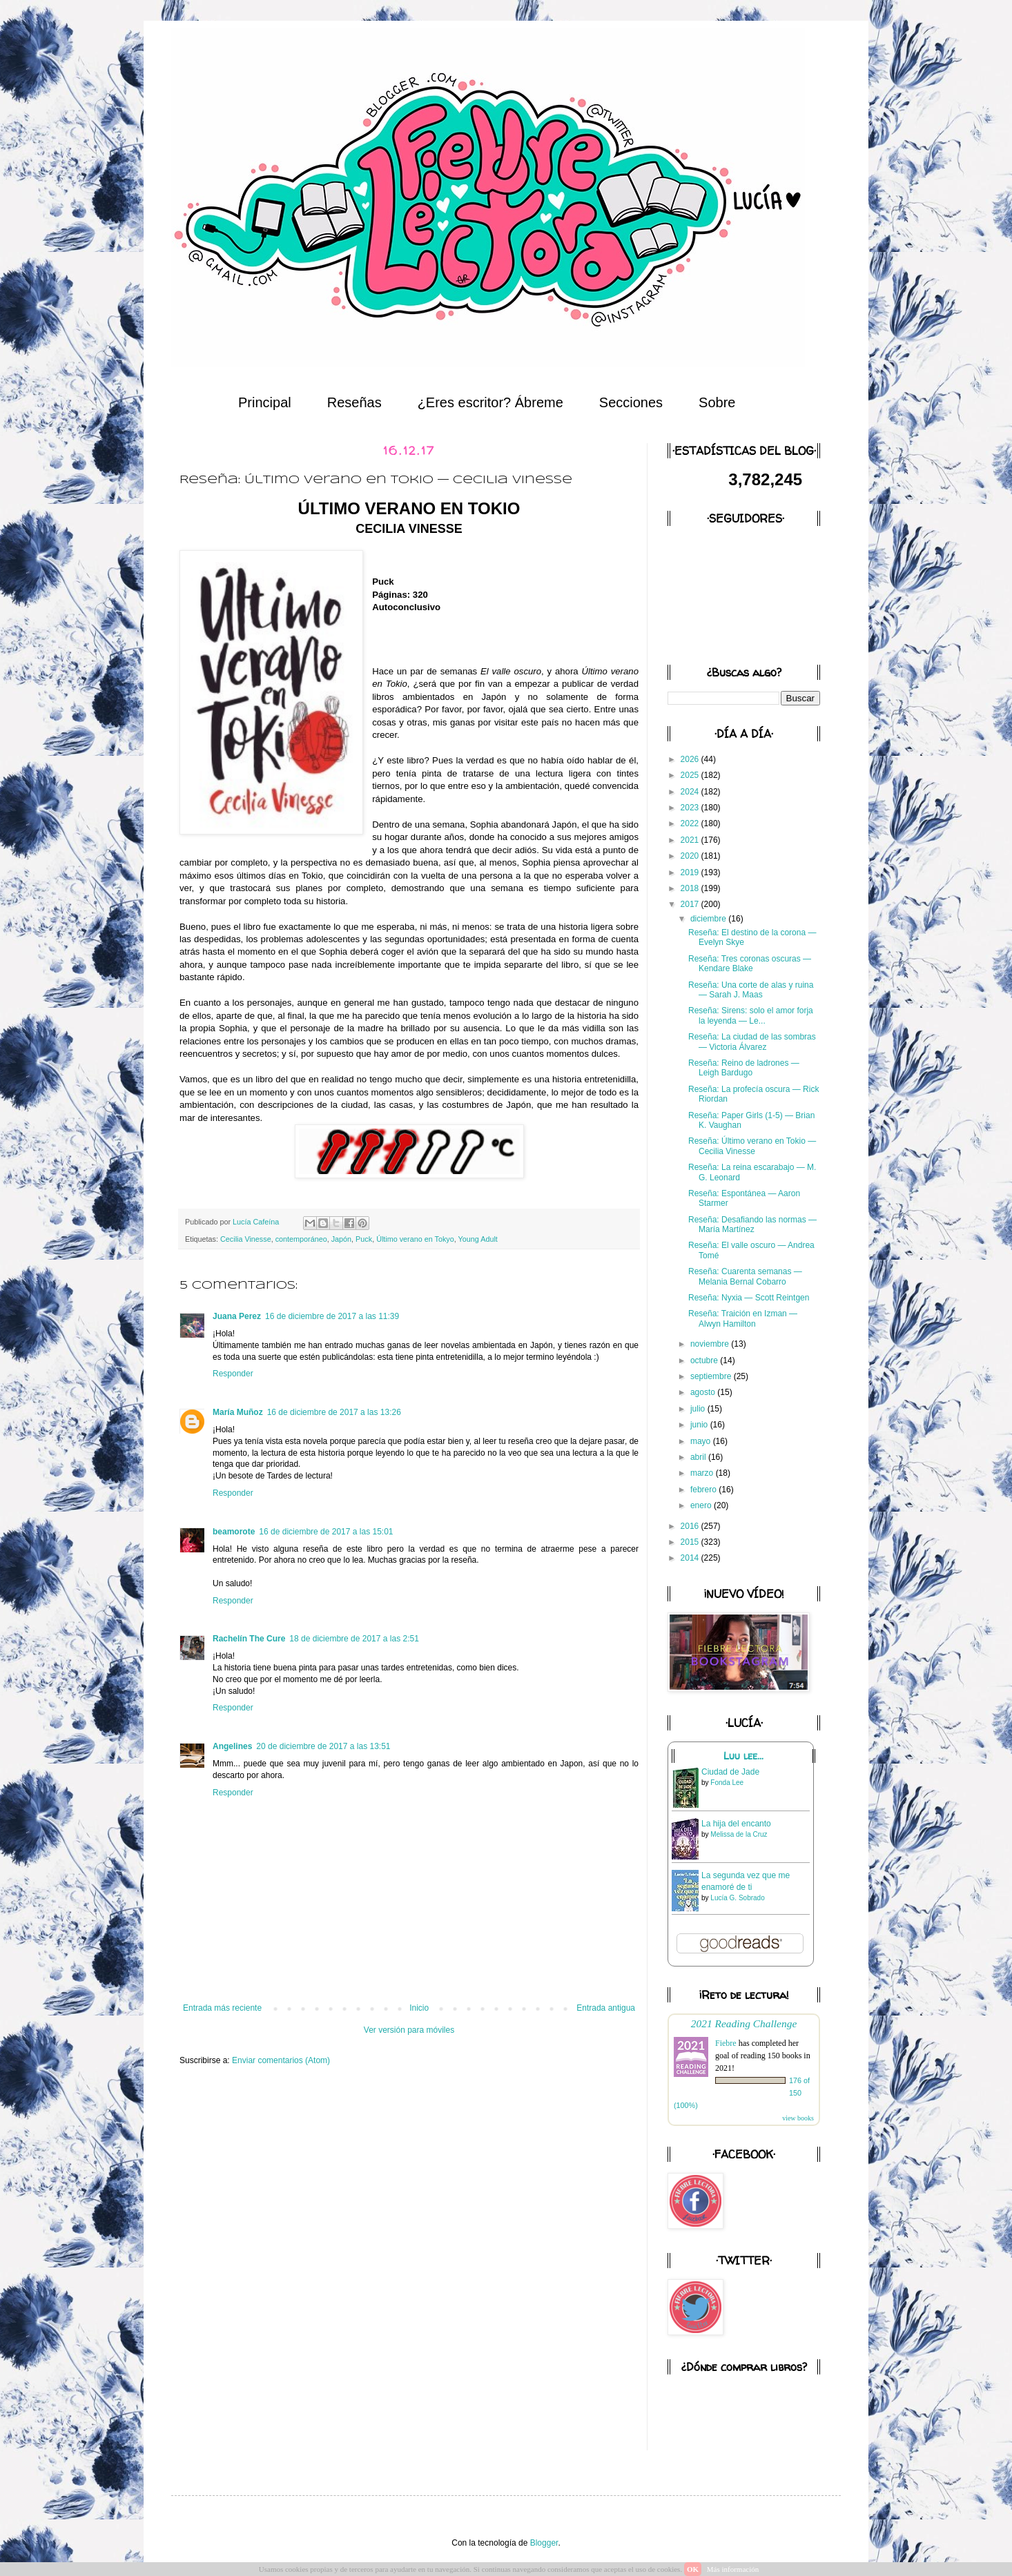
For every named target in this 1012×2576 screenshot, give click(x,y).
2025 (691, 775)
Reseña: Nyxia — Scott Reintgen (748, 1297)
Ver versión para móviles (409, 2030)
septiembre (712, 1376)
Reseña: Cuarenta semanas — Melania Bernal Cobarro (745, 1276)
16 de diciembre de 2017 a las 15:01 (326, 1531)
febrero (704, 1489)
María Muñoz (238, 1412)
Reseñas (354, 402)
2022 (691, 823)
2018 (691, 888)
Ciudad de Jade (730, 1772)
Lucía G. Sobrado (737, 1898)
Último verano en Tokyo (415, 1239)
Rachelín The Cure (249, 1638)
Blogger (544, 2543)
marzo (703, 1473)
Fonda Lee (726, 1782)
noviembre (710, 1344)
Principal (264, 402)
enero (702, 1505)
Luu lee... (743, 1756)
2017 (691, 904)
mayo (701, 1441)
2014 (691, 1558)
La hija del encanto (736, 1823)
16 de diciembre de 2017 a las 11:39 (332, 1316)
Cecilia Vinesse (245, 1239)
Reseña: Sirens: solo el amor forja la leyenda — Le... (750, 1015)
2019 (691, 872)
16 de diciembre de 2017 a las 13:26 (334, 1412)
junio (700, 1425)
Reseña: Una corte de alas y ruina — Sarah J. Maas (750, 989)
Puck (364, 1239)
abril (699, 1457)
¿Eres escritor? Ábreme (490, 402)
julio (699, 1409)
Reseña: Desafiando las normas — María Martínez (752, 1224)
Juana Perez (237, 1316)
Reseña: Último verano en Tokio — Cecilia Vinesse (752, 1145)
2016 (691, 1526)
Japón (341, 1239)
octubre (705, 1360)
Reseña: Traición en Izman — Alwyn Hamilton (742, 1318)
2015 (691, 1542)
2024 (691, 792)
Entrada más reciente (222, 2008)
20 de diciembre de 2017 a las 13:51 (323, 1746)
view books (798, 2118)
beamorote (234, 1531)
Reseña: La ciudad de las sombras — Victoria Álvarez (752, 1041)
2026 (691, 759)
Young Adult (478, 1239)
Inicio (419, 2008)
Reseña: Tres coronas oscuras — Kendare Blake (749, 963)
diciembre (709, 919)
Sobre (717, 402)
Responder (233, 1373)
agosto (703, 1392)
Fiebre (726, 2043)
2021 (691, 840)
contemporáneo (301, 1239)
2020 (691, 856)
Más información (733, 2569)
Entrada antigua (605, 2008)
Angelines (232, 1746)
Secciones (631, 402)
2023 (691, 807)
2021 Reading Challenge (744, 2023)
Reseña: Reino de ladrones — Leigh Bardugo (743, 1067)
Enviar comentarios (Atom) (281, 2060)
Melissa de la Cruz (738, 1834)
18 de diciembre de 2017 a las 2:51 (353, 1638)
